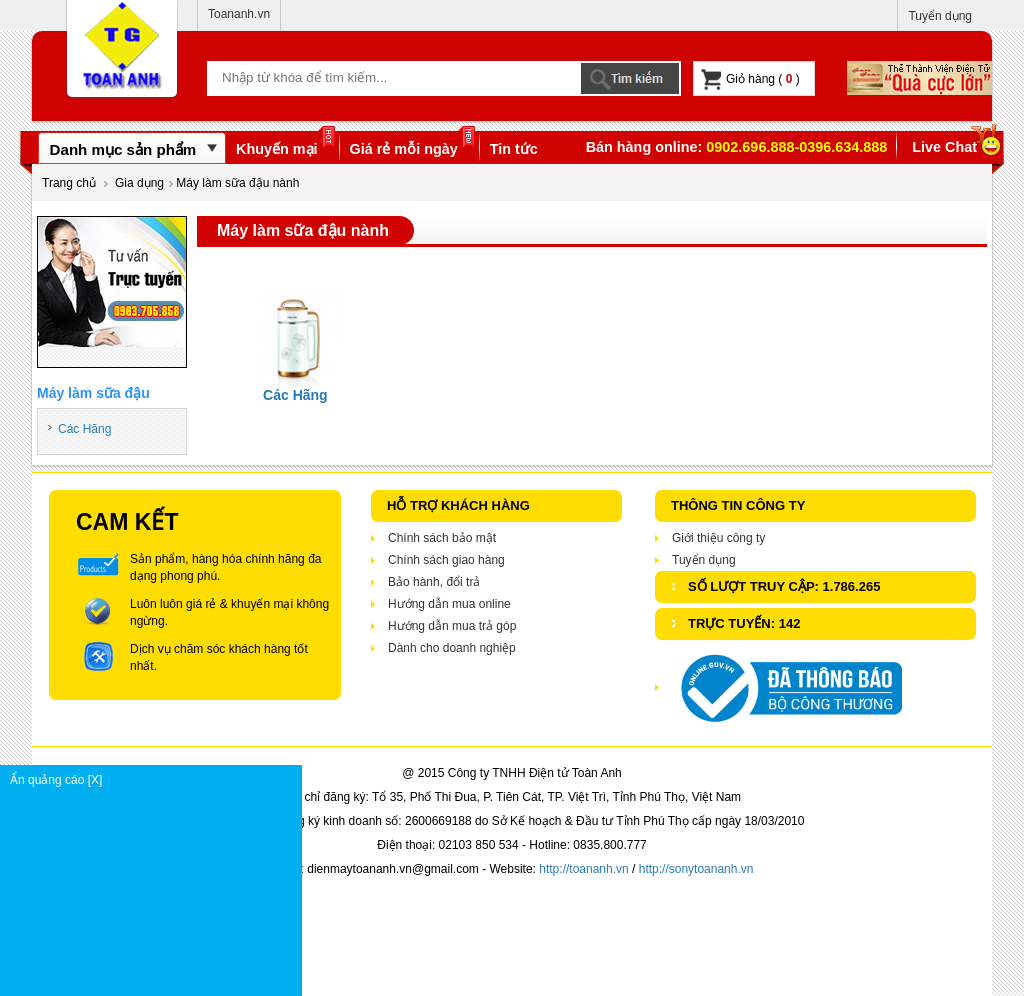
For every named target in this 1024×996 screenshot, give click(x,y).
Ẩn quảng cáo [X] (155, 780)
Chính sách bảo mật (442, 538)
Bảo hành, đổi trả (434, 582)
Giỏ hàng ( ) (750, 79)
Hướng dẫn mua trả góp (452, 626)
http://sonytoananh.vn (696, 869)
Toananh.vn (239, 14)
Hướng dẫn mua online (449, 604)
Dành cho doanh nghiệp (452, 648)
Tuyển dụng (940, 16)
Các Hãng (84, 429)
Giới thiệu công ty (718, 538)
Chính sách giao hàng (446, 560)
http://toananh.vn (583, 869)
